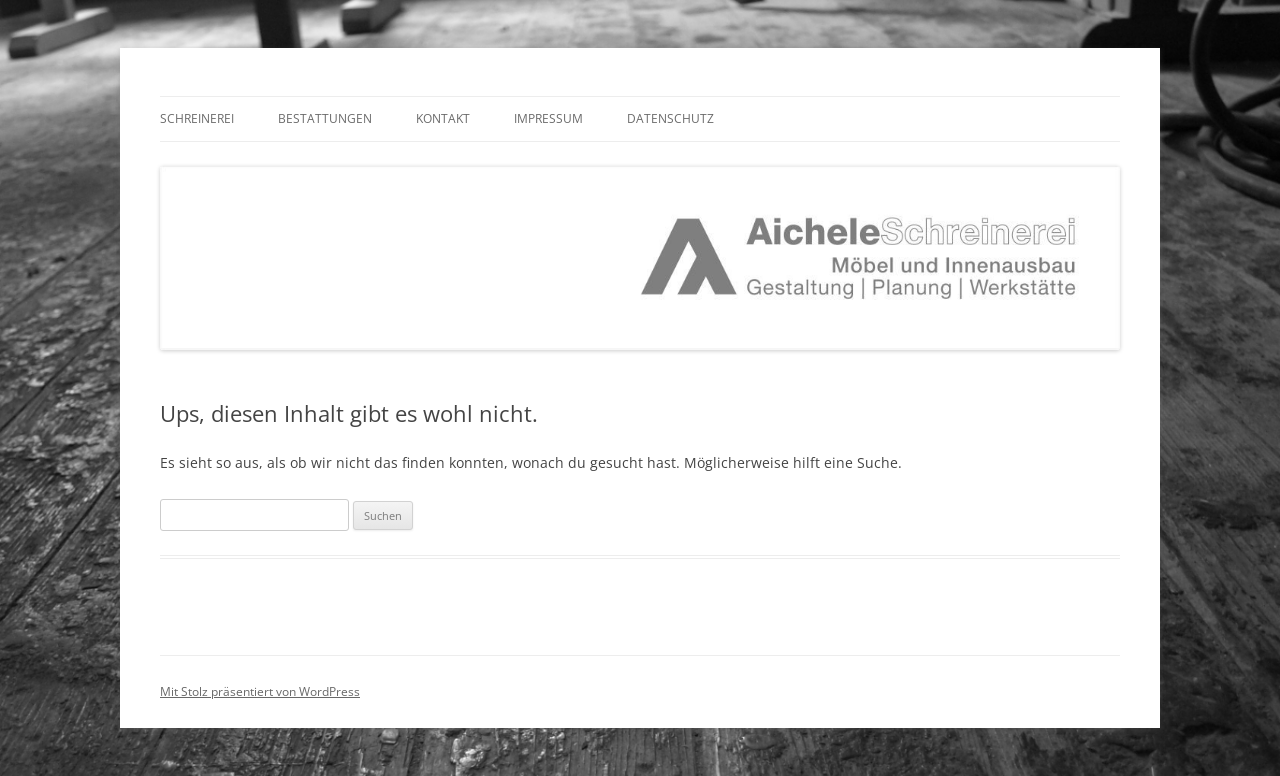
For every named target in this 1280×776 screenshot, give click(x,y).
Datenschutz (670, 118)
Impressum (548, 118)
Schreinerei (197, 118)
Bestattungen (325, 118)
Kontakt (443, 118)
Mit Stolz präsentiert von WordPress (260, 691)
